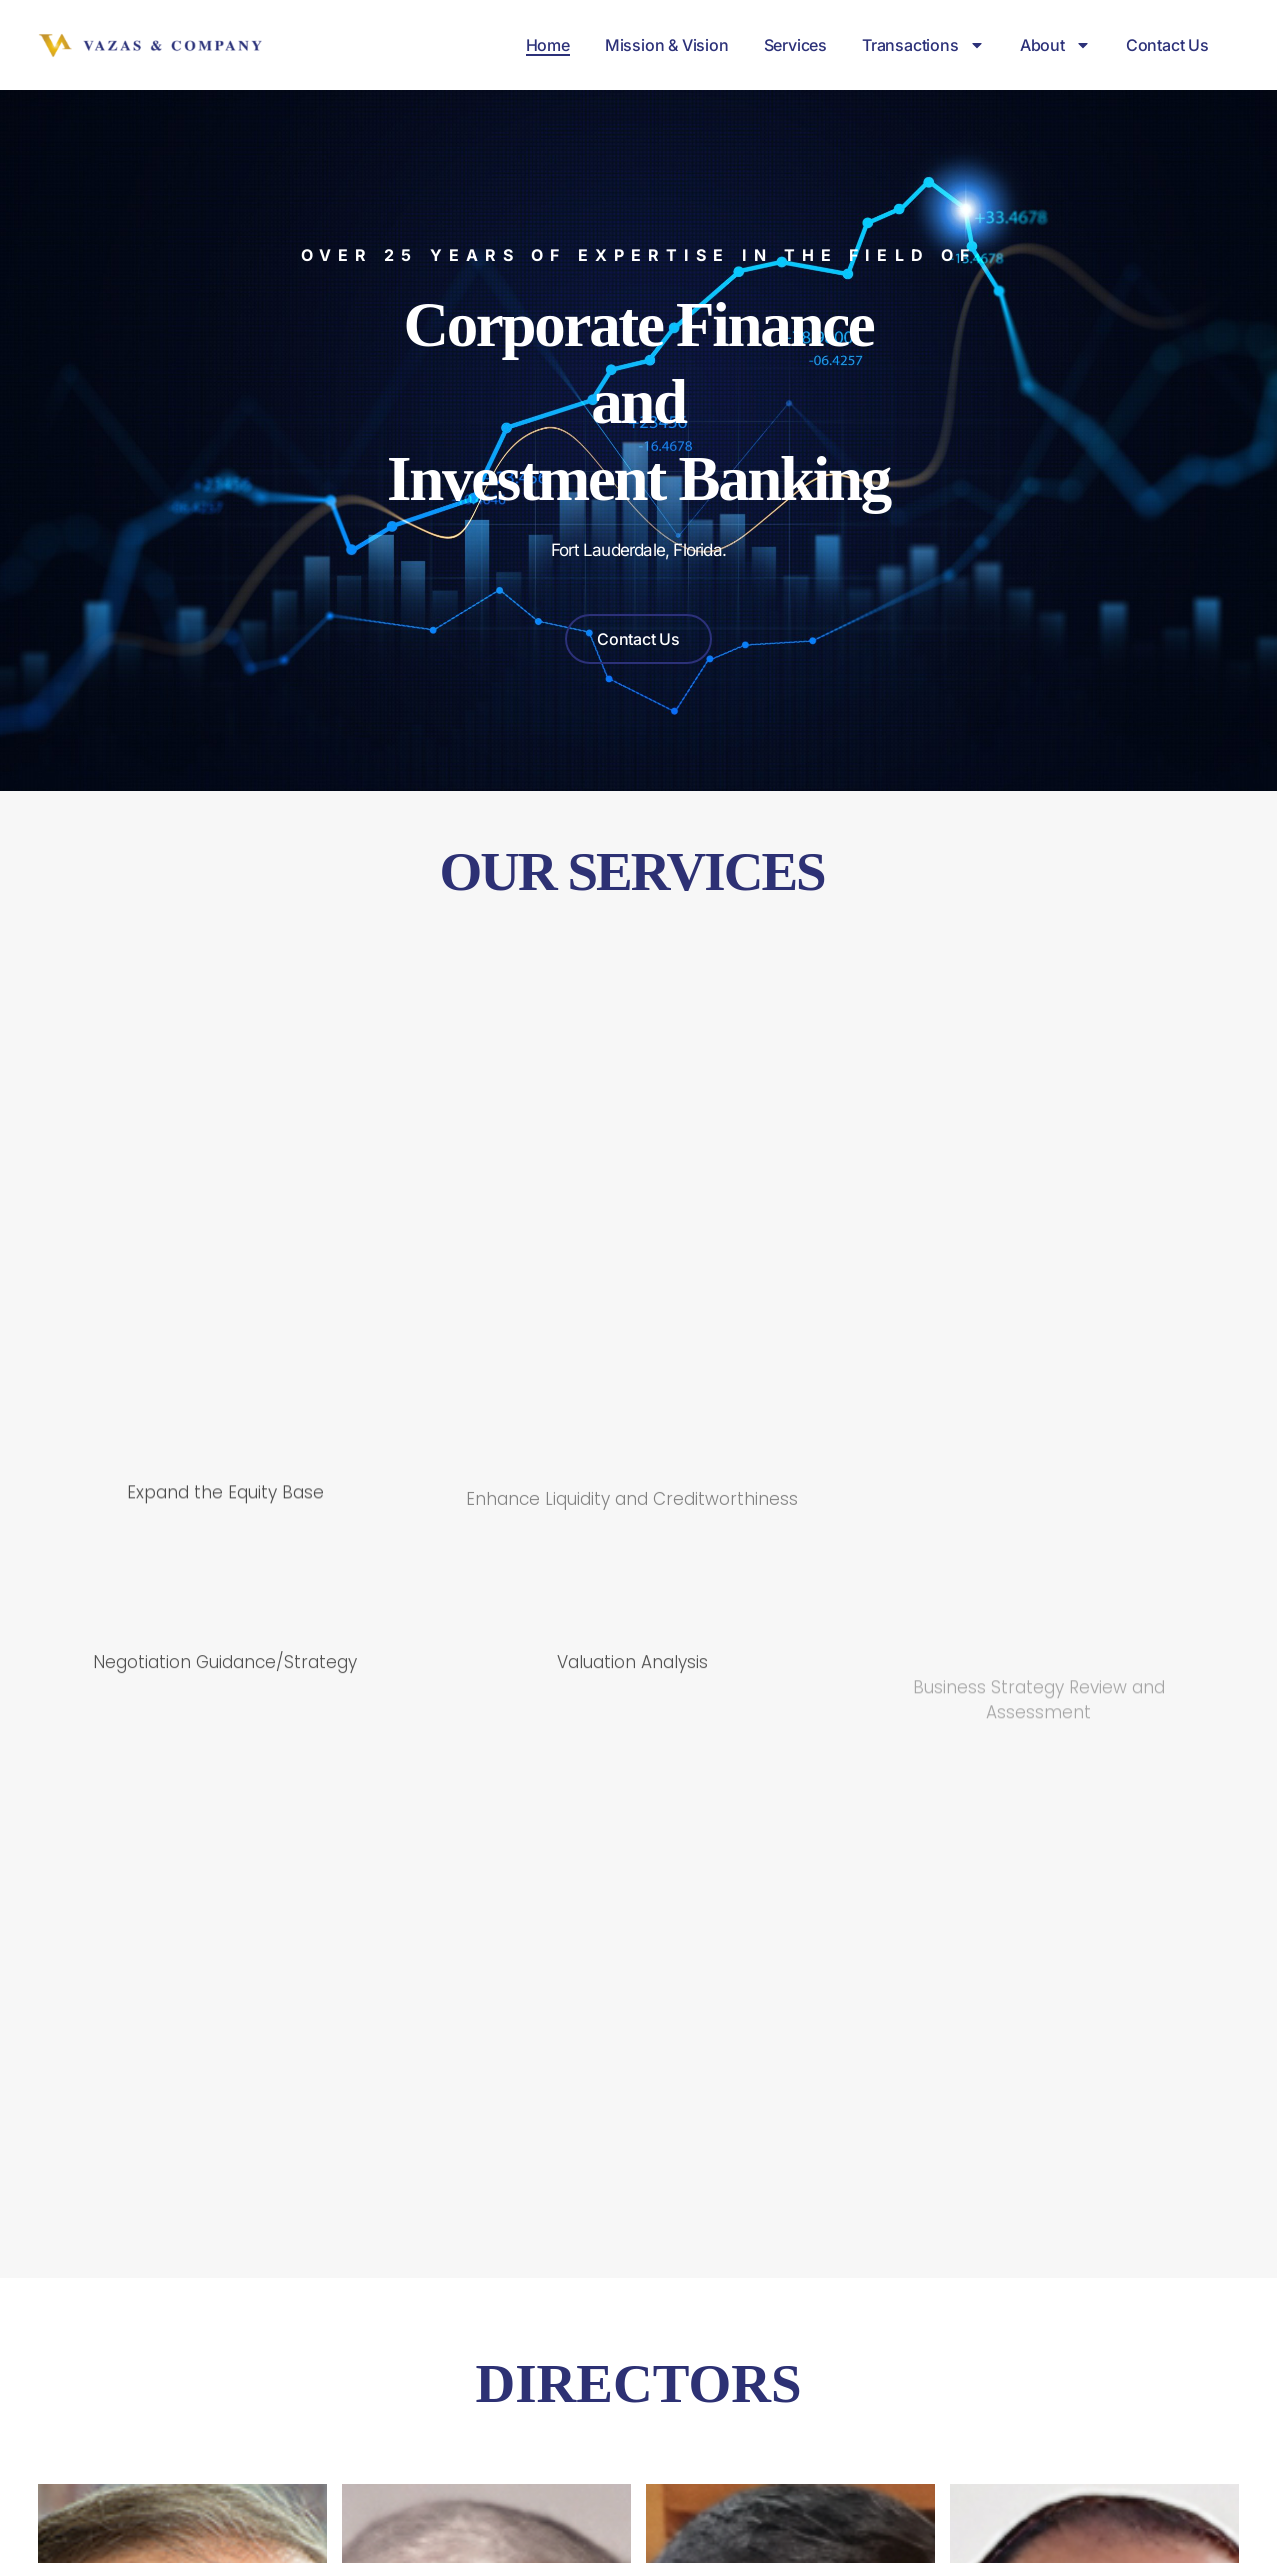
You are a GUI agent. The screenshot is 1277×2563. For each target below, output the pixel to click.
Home (548, 45)
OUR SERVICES (632, 871)
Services (795, 45)
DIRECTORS (638, 2403)
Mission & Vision (667, 45)
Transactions (923, 45)
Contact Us (1167, 45)
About (1055, 45)
